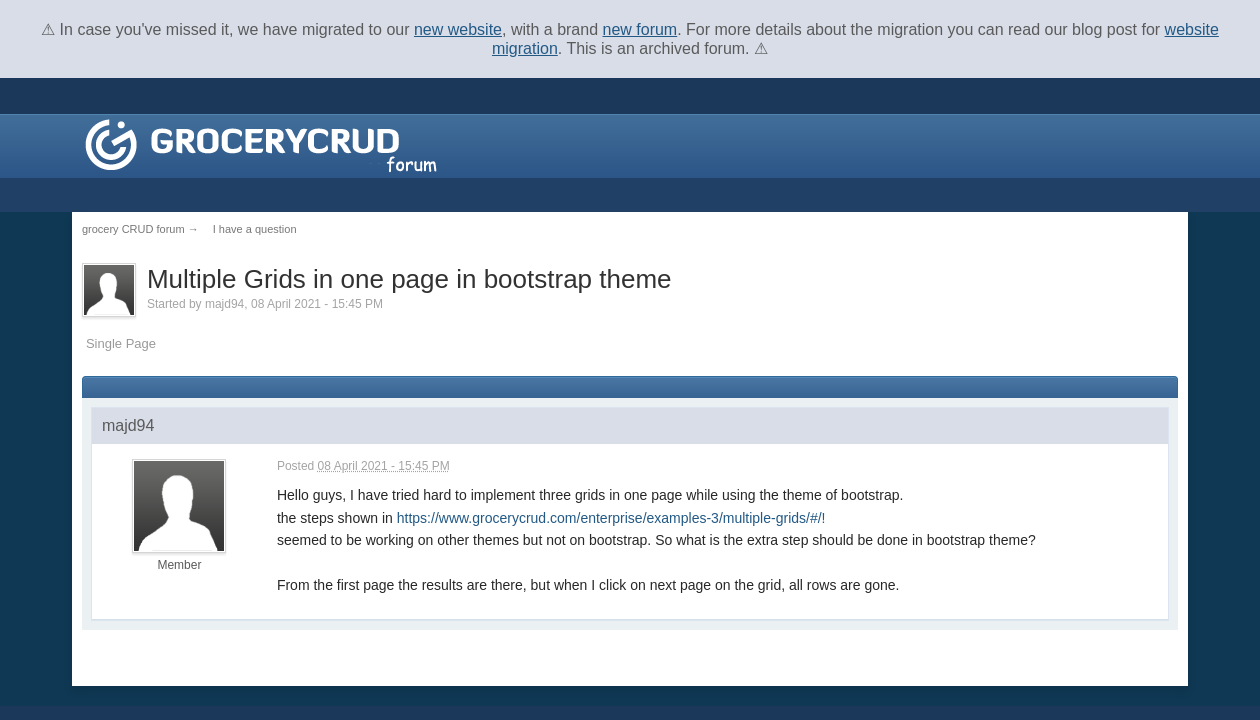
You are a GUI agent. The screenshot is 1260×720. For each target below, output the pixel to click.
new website (458, 29)
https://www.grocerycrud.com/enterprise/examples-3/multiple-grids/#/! (611, 518)
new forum (640, 29)
